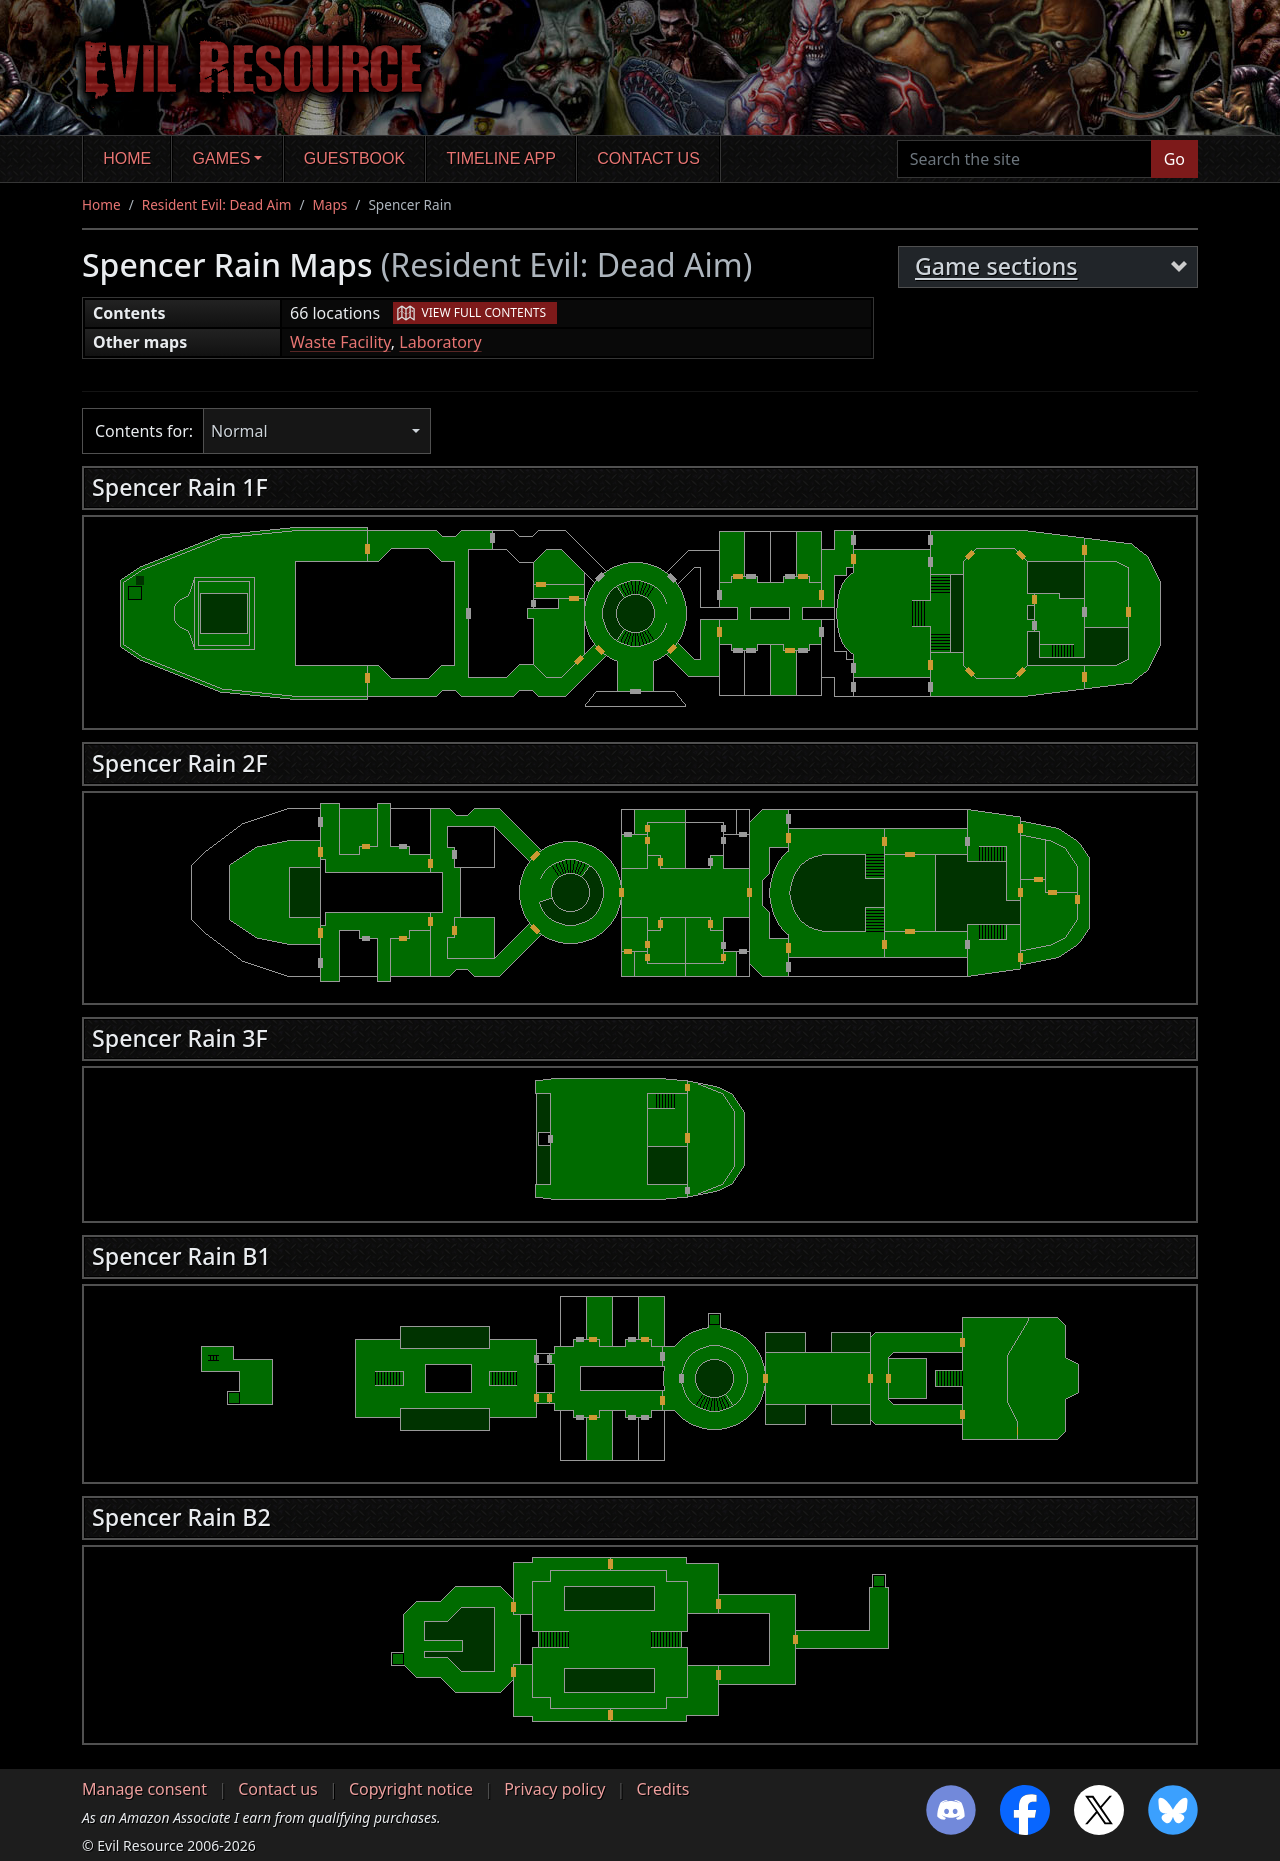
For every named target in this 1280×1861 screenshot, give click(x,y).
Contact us (648, 158)
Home (127, 158)
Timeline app (501, 158)
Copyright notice (411, 1789)
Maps (330, 204)
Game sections (996, 266)
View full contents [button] (484, 312)
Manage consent (144, 1789)
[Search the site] (1024, 159)
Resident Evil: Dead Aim (217, 204)
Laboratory (440, 342)
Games (222, 158)
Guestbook (354, 158)
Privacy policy (554, 1789)
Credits (662, 1789)
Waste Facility (340, 342)
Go (1174, 159)
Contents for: (144, 431)
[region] (640, 617)
